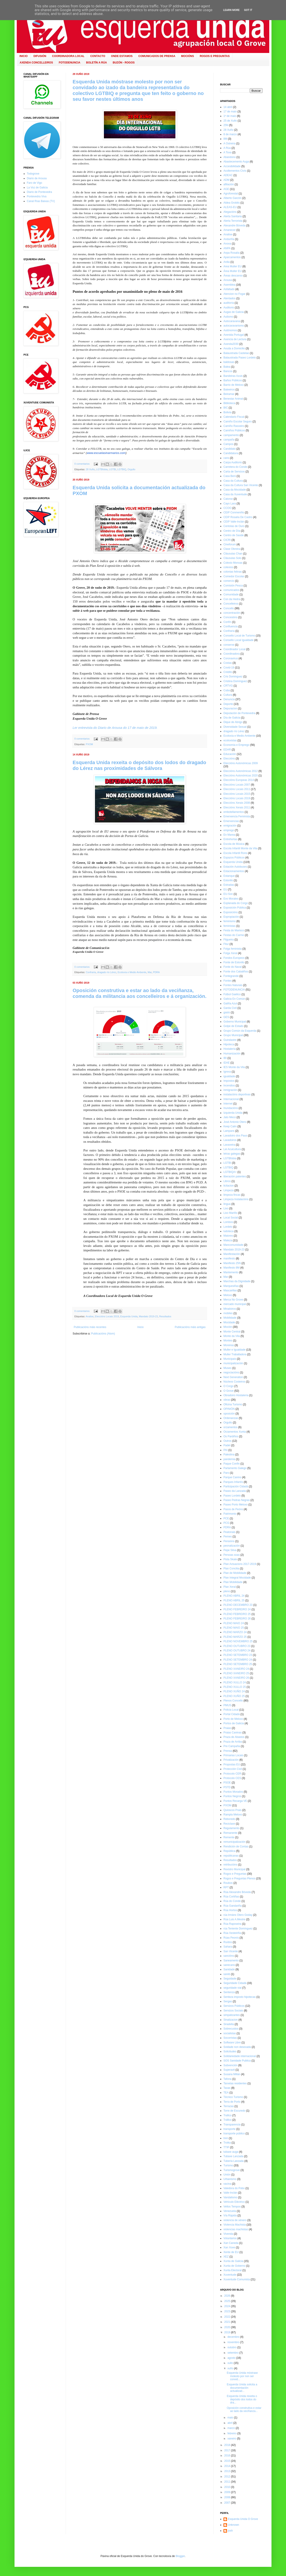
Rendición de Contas (235, 1846)
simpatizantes (231, 2015)
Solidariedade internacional (239, 2056)
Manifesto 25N (232, 1263)
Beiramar (228, 394)
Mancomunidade (233, 1244)
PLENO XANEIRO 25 (236, 1673)
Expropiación (231, 916)
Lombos (228, 1222)
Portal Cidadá (231, 1714)
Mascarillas (230, 1290)
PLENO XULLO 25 (234, 1687)
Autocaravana (231, 321)
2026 (227, 2295)
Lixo (225, 1208)
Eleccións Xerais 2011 (236, 807)
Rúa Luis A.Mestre (234, 1919)
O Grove (228, 1390)
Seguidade (229, 1978)
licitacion (228, 1185)
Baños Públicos (232, 380)
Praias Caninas (232, 1732)
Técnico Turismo (233, 2097)
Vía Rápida (230, 2215)
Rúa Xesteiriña (232, 1933)
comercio (228, 580)
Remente (228, 1837)
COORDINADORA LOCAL (68, 56)
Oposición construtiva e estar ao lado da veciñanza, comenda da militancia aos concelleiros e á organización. (139, 993)
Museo (227, 1368)
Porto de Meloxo (233, 1718)
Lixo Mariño (230, 1212)
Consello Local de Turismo (239, 635)
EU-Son (228, 894)
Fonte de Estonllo (233, 962)
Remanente (230, 1832)
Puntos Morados (233, 1791)
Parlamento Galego (234, 1468)
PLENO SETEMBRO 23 (237, 1655)
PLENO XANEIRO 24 (236, 1668)
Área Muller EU (232, 271)
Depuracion (230, 708)
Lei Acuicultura (232, 1149)
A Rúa (227, 148)
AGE (226, 189)
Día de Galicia (231, 717)
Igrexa (227, 1071)
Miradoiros (229, 1308)
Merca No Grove (233, 1299)
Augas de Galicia (233, 312)
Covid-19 (228, 667)
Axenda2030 (230, 344)
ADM (226, 179)
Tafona (227, 2079)
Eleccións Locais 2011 (236, 789)
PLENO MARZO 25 (235, 1636)
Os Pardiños (230, 1436)
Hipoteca (228, 1044)
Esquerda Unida (128, 1316)
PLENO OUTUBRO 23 (236, 1646)
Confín (227, 622)
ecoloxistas (230, 740)
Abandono (229, 157)
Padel (226, 1445)
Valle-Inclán (230, 2192)
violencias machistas (235, 2229)
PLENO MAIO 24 (233, 1623)
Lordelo (227, 1226)
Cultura (227, 694)
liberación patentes (234, 1176)
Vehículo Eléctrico (234, 2201)
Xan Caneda (230, 2243)
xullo (230, 2363)
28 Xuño (90, 469)
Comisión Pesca (233, 585)
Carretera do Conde (235, 466)
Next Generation (233, 1377)
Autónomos (230, 330)
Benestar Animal (233, 398)
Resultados (165, 1316)
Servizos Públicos (234, 2005)
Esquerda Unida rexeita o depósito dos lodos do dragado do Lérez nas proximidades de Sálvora (139, 765)
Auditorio (228, 307)
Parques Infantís (233, 1482)
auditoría (228, 302)
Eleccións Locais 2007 (236, 784)
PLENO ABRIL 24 (233, 1595)
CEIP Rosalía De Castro (237, 517)
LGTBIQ (121, 469)
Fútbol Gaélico (232, 994)
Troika (227, 2142)
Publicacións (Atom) (103, 1333)
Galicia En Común (234, 998)
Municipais (229, 1358)
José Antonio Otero (234, 1122)
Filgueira (228, 939)
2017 (227, 2450)
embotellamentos (233, 812)
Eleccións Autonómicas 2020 (240, 775)
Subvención (230, 2065)
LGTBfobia (102, 469)
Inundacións (230, 1108)
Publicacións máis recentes (90, 1327)
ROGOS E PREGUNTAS (215, 56)
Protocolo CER (232, 1773)
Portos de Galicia (233, 1723)
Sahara (227, 1946)
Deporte (228, 704)
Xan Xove (229, 2247)
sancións (228, 1955)
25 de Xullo (230, 120)
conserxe (228, 644)
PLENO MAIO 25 (233, 1627)
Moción (227, 1326)
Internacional (231, 1099)
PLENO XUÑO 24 (234, 1691)
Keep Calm (230, 1126)
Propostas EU (231, 1764)
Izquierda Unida (232, 1112)
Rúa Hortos (230, 1910)
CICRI (227, 540)
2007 (227, 2502)
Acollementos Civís (234, 170)
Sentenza (229, 1992)
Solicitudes (229, 2051)
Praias (227, 1728)
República (229, 1851)
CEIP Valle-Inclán (233, 521)
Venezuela (229, 2211)
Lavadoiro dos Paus (235, 1135)
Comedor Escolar (233, 576)
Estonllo (228, 880)
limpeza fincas (231, 1194)
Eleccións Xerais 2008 (236, 802)
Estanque (229, 875)
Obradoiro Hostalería (235, 1395)
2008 (227, 2497)
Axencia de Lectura (234, 339)
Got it (248, 10)
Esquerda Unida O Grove (243, 2519)
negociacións (231, 1372)
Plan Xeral (229, 1586)
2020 (227, 2327)
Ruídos (227, 1942)
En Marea (229, 834)
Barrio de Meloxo (233, 384)
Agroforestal (230, 193)
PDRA (156, 972)
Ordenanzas (230, 1418)
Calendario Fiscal (233, 416)
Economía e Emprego (236, 744)
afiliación (228, 184)
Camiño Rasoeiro (233, 426)
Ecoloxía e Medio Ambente (132, 972)
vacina (227, 2183)
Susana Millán (231, 2074)
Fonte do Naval (232, 966)
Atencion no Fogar (234, 293)
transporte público (234, 2133)
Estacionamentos (233, 871)
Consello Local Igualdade (238, 640)
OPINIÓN (229, 1408)
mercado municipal (234, 1304)
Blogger (180, 2556)
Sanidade (229, 1969)
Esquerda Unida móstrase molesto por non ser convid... (242, 2376)
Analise (89, 1316)
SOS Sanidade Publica (237, 2060)
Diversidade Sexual (234, 726)
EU (225, 889)
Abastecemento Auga (236, 161)
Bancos (227, 371)
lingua (227, 1204)
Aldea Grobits (231, 202)
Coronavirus (230, 658)
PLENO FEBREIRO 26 (237, 1618)
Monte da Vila (231, 1336)
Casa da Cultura (233, 480)
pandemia (229, 1459)
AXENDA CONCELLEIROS (36, 62)
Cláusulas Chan (232, 553)
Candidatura (230, 453)
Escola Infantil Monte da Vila (240, 848)
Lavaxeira (229, 1144)
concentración (231, 612)
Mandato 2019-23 (148, 1316)
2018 (227, 2445)
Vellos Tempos (232, 2206)
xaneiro (232, 2438)
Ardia (226, 262)
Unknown (233, 2524)
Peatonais (229, 1532)
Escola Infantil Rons (235, 853)
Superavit (229, 2069)
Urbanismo (229, 2179)
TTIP (226, 2147)
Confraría (91, 972)
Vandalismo (230, 2197)
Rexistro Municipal (234, 1869)
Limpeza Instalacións (235, 1199)
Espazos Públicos (234, 857)
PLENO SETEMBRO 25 (237, 1664)
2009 (227, 2492)
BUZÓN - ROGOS (124, 62)
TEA (226, 2092)
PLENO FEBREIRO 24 (237, 1609)
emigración (230, 825)
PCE (226, 1518)
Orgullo (131, 469)
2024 (227, 2306)
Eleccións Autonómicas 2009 (240, 763)
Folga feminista (232, 948)
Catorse (228, 498)
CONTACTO (97, 56)
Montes (227, 1340)
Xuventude (229, 2274)
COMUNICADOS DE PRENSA (156, 56)
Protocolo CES (232, 1778)
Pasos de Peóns (233, 1509)
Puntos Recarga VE (235, 1800)
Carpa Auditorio (232, 462)
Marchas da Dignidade (236, 1281)
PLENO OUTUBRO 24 (236, 1650)
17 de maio (230, 111)
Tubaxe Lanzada (233, 2156)
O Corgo (228, 1386)
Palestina (228, 1454)
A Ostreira (229, 143)
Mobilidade (229, 1317)
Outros (227, 1440)
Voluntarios (230, 2238)
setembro (233, 2352)
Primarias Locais (233, 1755)
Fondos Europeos (234, 957)
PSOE (227, 1782)
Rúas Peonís (231, 1937)
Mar (150, 972)
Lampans (228, 1130)
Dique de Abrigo (232, 722)
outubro (232, 2347)
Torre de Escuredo (234, 2110)
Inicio (140, 1327)
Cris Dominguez (232, 676)
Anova (227, 243)
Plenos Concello (233, 1700)
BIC (225, 407)
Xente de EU (231, 2252)
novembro (233, 2342)
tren (225, 2138)
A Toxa (227, 152)
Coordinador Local (234, 649)
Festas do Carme (233, 935)
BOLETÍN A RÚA (96, 62)
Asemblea (229, 284)
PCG (226, 1522)
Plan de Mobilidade (234, 1573)
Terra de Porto (231, 2101)
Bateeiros (229, 389)
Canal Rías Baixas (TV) (41, 201)
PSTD (227, 1787)
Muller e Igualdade (234, 1349)
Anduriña (228, 239)
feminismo (229, 921)
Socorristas (230, 2037)
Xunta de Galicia (233, 2261)
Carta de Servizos (234, 471)
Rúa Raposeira (232, 1923)
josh (230, 2530)
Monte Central (231, 1331)
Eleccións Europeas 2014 (238, 780)
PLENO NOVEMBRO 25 (238, 1641)
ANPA (227, 248)
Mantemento (230, 1272)
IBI (225, 1058)
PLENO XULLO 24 (234, 1682)
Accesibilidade (232, 166)
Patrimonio (229, 1513)
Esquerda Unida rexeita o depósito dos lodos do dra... (242, 2399)
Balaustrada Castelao (236, 353)
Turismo (228, 2165)
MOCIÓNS (187, 56)
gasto (226, 1012)
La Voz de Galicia (37, 187)
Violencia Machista (234, 2224)
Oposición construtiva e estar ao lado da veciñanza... (244, 2409)
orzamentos (230, 1427)
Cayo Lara (229, 503)
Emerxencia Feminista (236, 816)
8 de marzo (230, 134)
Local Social (230, 1217)
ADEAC (228, 175)
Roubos (228, 1883)
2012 (227, 2476)
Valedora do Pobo (234, 2188)
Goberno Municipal (234, 1021)
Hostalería (229, 1048)
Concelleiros (230, 603)
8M (225, 138)
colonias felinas (232, 571)
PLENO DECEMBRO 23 (237, 1604)
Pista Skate (230, 1559)
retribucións (230, 1864)
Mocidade (229, 1322)
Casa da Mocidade (234, 489)
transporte (229, 2129)
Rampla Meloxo (232, 1814)
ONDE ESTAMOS (121, 56)
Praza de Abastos (233, 1737)
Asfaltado (229, 289)
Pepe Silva (229, 1550)
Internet (228, 1103)
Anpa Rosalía (231, 252)
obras (226, 1399)
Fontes (227, 980)
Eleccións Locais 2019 (107, 1316)
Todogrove (33, 173)
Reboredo (229, 1819)
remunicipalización (234, 1841)
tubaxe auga (230, 2151)
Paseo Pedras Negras (236, 1500)
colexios (228, 567)
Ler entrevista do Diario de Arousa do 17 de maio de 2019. (115, 727)
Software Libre (232, 2042)
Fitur (226, 944)
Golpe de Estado (233, 1026)
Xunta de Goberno (234, 2265)
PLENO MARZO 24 (235, 1632)
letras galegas (231, 1153)
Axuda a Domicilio (234, 348)
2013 (227, 2471)
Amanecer (229, 230)
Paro (226, 1472)
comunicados (231, 590)
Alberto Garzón (232, 198)
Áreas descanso (233, 275)
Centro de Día (231, 530)
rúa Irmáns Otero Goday (237, 1914)
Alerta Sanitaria (232, 216)
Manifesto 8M (231, 1267)
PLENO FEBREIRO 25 (237, 1614)
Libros (227, 1181)
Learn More (231, 10)
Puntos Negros (232, 1796)
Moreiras (228, 1345)
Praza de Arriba (232, 1741)
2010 (227, 2487)
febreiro (232, 2433)
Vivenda (228, 2233)
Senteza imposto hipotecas (239, 1996)
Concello (228, 608)
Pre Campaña (231, 1746)
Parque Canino (232, 1477)
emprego (228, 830)
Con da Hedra (231, 599)
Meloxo (227, 1295)
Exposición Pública (234, 907)
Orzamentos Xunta (234, 1431)
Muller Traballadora (234, 1354)
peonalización (231, 1545)
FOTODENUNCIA (69, 62)
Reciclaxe (229, 1823)
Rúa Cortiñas (231, 1896)
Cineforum (229, 544)
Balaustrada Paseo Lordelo (239, 357)
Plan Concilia (231, 1568)
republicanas (231, 1855)
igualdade (229, 1076)
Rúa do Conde (232, 1901)
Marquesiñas (231, 1286)
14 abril (227, 107)
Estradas (228, 884)
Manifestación (231, 1254)
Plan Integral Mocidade (237, 1577)
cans (226, 458)
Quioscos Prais (232, 1810)
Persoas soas (231, 1554)
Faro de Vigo (34, 182)
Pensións (228, 1541)
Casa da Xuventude (235, 494)
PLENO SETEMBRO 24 (237, 1659)
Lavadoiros (230, 1140)
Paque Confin (231, 1463)
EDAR (227, 749)
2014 (227, 2466)
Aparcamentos (232, 257)
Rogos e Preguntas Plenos (239, 1878)
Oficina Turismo (232, 1404)
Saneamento (231, 1960)
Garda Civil (230, 1008)
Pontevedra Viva (36, 196)
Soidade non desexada (237, 2047)
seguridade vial (232, 1987)
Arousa (227, 280)
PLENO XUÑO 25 (234, 1696)
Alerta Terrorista (232, 220)
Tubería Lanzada (233, 2161)
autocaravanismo (233, 325)
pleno (226, 1591)
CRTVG (228, 685)
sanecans (229, 1965)
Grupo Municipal (233, 1035)
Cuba (226, 690)
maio (230, 2417)
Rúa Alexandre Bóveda (237, 1892)
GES (226, 1017)
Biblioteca (229, 403)
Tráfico (227, 2119)
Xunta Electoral (232, 2270)
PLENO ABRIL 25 (233, 1600)
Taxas (226, 2087)
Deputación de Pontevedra (239, 713)
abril (230, 2422)
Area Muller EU (232, 266)
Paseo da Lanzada (234, 1490)
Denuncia (229, 699)
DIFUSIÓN (40, 56)
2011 (227, 2481)
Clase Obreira (231, 548)
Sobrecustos (230, 2028)
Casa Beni (229, 476)
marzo (231, 2428)
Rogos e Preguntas (234, 1873)
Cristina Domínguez (235, 681)
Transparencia (231, 2124)
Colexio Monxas (232, 562)
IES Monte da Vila (234, 1067)
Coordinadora (231, 653)
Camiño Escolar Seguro (237, 421)
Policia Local (230, 1709)
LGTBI (112, 469)
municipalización (233, 1363)
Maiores (228, 1235)
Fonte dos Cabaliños (235, 971)
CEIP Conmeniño (233, 512)
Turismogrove (231, 2170)
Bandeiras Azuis (233, 375)
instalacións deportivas (236, 1094)
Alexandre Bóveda (234, 225)
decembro (233, 2336)
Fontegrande (231, 976)
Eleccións (229, 758)
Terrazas (228, 2106)
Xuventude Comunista (236, 2279)
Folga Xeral (230, 953)
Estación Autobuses (235, 866)
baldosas (228, 362)
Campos (228, 444)
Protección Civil (232, 1769)
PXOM (89, 744)
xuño (230, 2368)
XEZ (226, 2256)
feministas (229, 926)
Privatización (231, 1759)
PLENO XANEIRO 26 (236, 1677)
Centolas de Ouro (233, 526)
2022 (227, 2316)
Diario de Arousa (37, 178)
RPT (226, 1887)
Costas (227, 662)
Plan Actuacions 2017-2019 (239, 1564)
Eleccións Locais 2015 (236, 793)
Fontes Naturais (232, 985)
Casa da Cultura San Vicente (240, 485)
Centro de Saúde (233, 535)
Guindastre (230, 1039)
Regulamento (231, 1828)
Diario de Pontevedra (39, 192)
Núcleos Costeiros (234, 1381)
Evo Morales (230, 898)
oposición (229, 1413)
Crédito (227, 672)
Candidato (229, 448)
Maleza (227, 1240)
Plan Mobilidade (232, 1582)
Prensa (227, 1750)
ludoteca (228, 1231)
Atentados (229, 298)
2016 (227, 2455)
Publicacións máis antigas (190, 1327)
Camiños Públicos (234, 430)
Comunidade (231, 594)
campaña (228, 439)
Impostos (228, 1080)
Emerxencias (231, 821)
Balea (226, 366)
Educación (229, 754)
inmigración (230, 1090)
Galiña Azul (230, 1003)
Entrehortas (230, 839)
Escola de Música (233, 843)
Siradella (228, 2024)
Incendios (229, 1085)
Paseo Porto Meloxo (235, 1504)
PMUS (227, 1705)
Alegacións (230, 211)
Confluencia (230, 626)
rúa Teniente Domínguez (238, 1928)
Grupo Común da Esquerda (239, 1030)
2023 (227, 2311)
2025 (227, 2301)
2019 (227, 2332)
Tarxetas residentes (235, 2083)
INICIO (23, 56)
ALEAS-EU (230, 207)
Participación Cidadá (235, 1486)
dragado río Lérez (106, 972)
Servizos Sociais (233, 2010)
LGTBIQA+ (230, 1172)
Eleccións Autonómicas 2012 (240, 771)
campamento (231, 435)
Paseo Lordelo (232, 1495)
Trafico (227, 2115)
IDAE (226, 1062)
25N (225, 125)
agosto (231, 2357)
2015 (227, 2460)
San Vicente (230, 1951)
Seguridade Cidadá (234, 1983)
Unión (226, 2174)
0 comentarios (82, 463)
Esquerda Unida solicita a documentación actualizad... (242, 2388)
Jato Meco (229, 1117)
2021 (227, 2321)
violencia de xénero (234, 2220)
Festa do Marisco (233, 930)
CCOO (227, 508)
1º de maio (229, 116)
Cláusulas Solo (232, 558)
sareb (226, 1974)
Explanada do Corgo (235, 903)
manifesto (229, 1258)
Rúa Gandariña (232, 1905)
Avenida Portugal (233, 334)
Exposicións (230, 912)
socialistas (229, 2033)
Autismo (228, 316)
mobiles (228, 1313)
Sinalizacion (230, 2019)
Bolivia (227, 412)
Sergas (227, 2001)
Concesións (230, 617)
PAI (225, 1450)
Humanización (231, 1053)
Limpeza (228, 1190)
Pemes (227, 1536)
